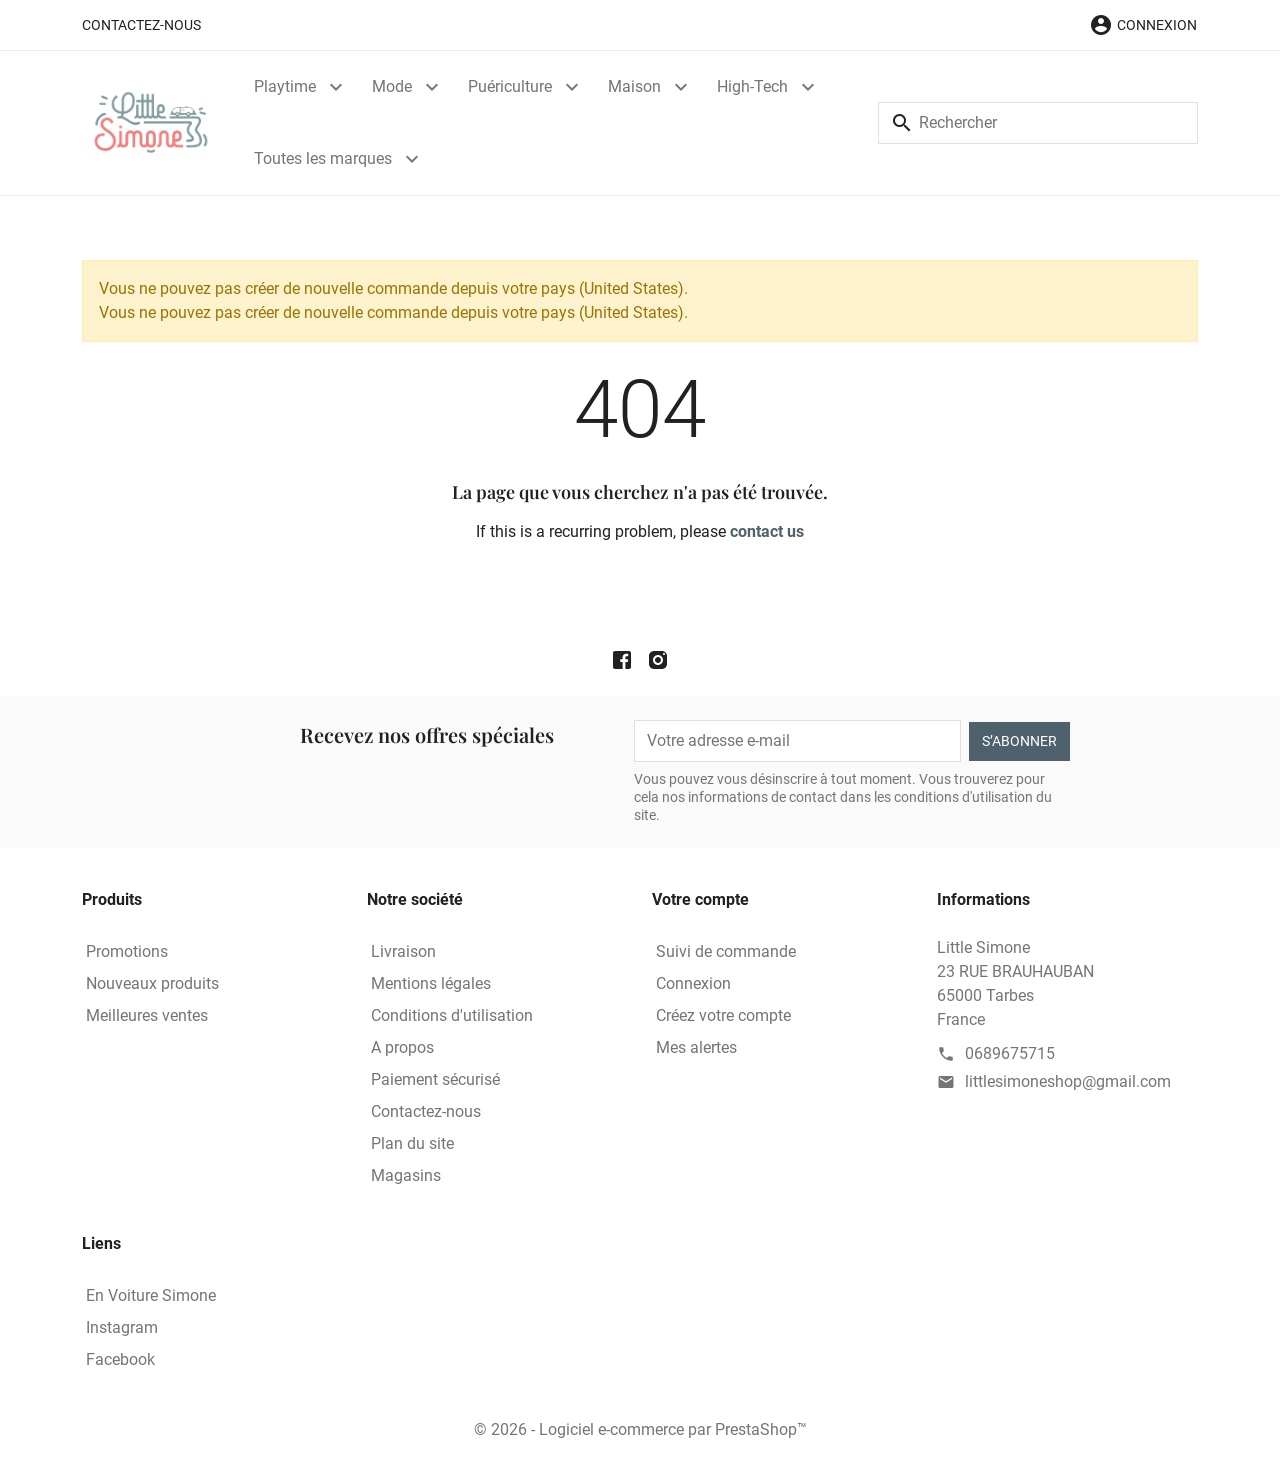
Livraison (403, 951)
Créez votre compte (723, 1015)
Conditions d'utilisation (452, 1015)
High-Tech (752, 86)
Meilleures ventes (147, 1015)
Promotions (127, 951)
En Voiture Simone (151, 1295)
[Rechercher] (1038, 123)
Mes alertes (696, 1047)
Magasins (406, 1175)
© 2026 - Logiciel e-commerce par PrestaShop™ (640, 1429)
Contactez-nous (141, 25)
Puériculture (510, 86)
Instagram (122, 1327)
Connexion (693, 983)
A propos (402, 1047)
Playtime (285, 86)
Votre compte (700, 899)
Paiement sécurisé (435, 1079)
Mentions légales (431, 983)
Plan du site (412, 1143)
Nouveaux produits (152, 983)
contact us (767, 531)
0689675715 (1010, 1053)
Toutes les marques (323, 158)
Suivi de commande (726, 951)
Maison (634, 86)
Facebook (120, 1359)
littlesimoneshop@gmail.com (1068, 1081)
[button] (1143, 25)
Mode (392, 86)
